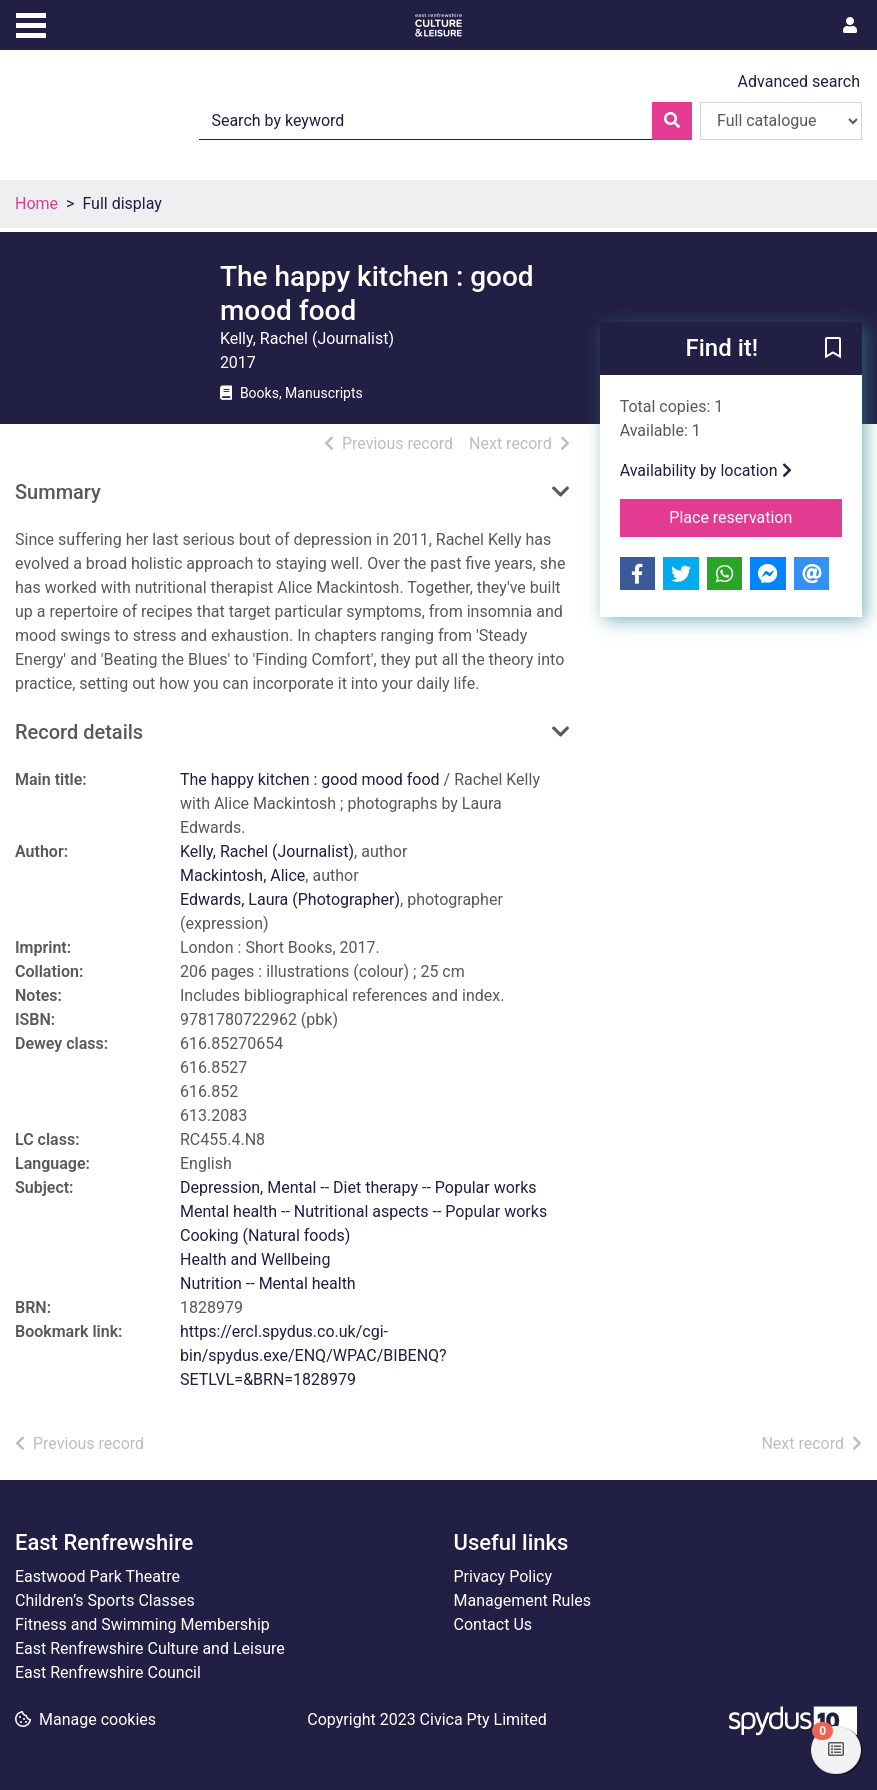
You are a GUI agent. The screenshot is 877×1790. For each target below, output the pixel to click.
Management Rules (523, 1600)
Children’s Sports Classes (105, 1600)
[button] (833, 350)
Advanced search (799, 81)
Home (36, 203)
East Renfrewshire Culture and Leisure (150, 1648)
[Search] (672, 121)
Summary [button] (58, 492)
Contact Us (493, 1624)
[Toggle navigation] (31, 23)
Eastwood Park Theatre (97, 1576)
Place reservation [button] (755, 516)
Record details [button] (79, 732)
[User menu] (850, 26)
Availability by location (706, 470)
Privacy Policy (503, 1576)
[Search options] (781, 121)
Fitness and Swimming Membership (142, 1624)
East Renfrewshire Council (108, 1672)
